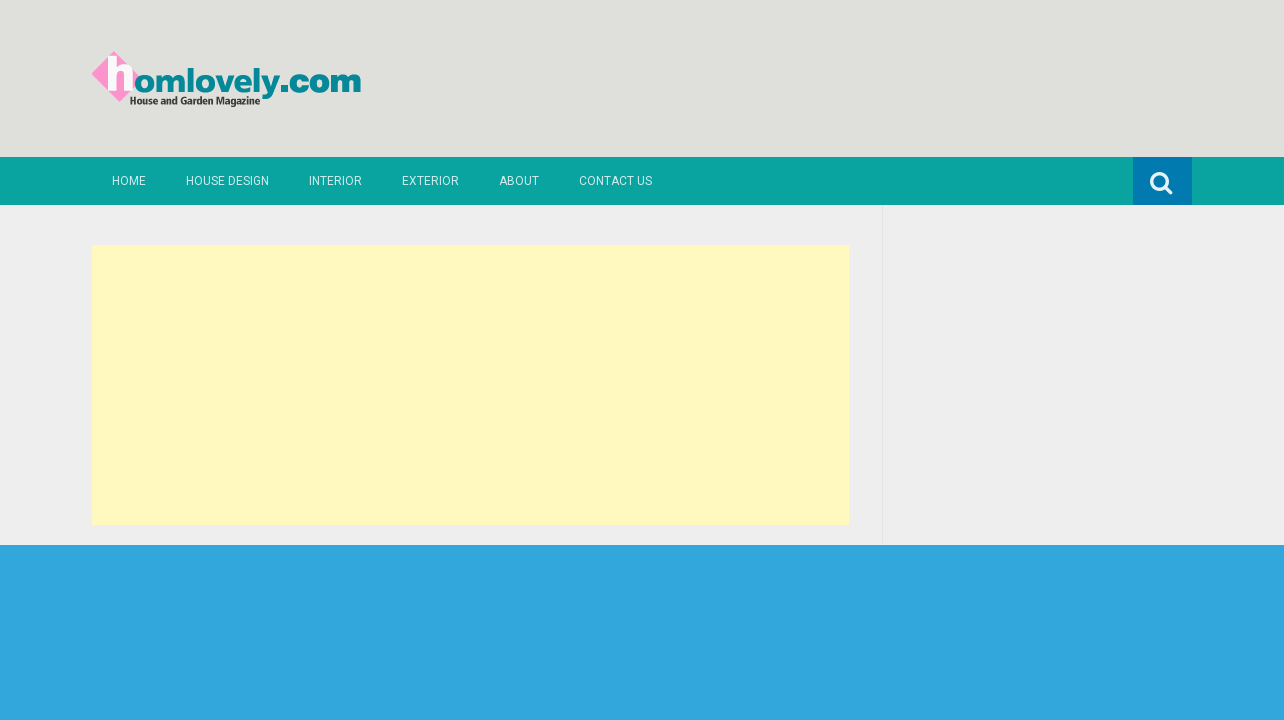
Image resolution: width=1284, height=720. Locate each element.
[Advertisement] (470, 385)
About (519, 181)
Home (129, 181)
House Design (227, 181)
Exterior (430, 181)
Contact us (615, 181)
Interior (335, 181)
